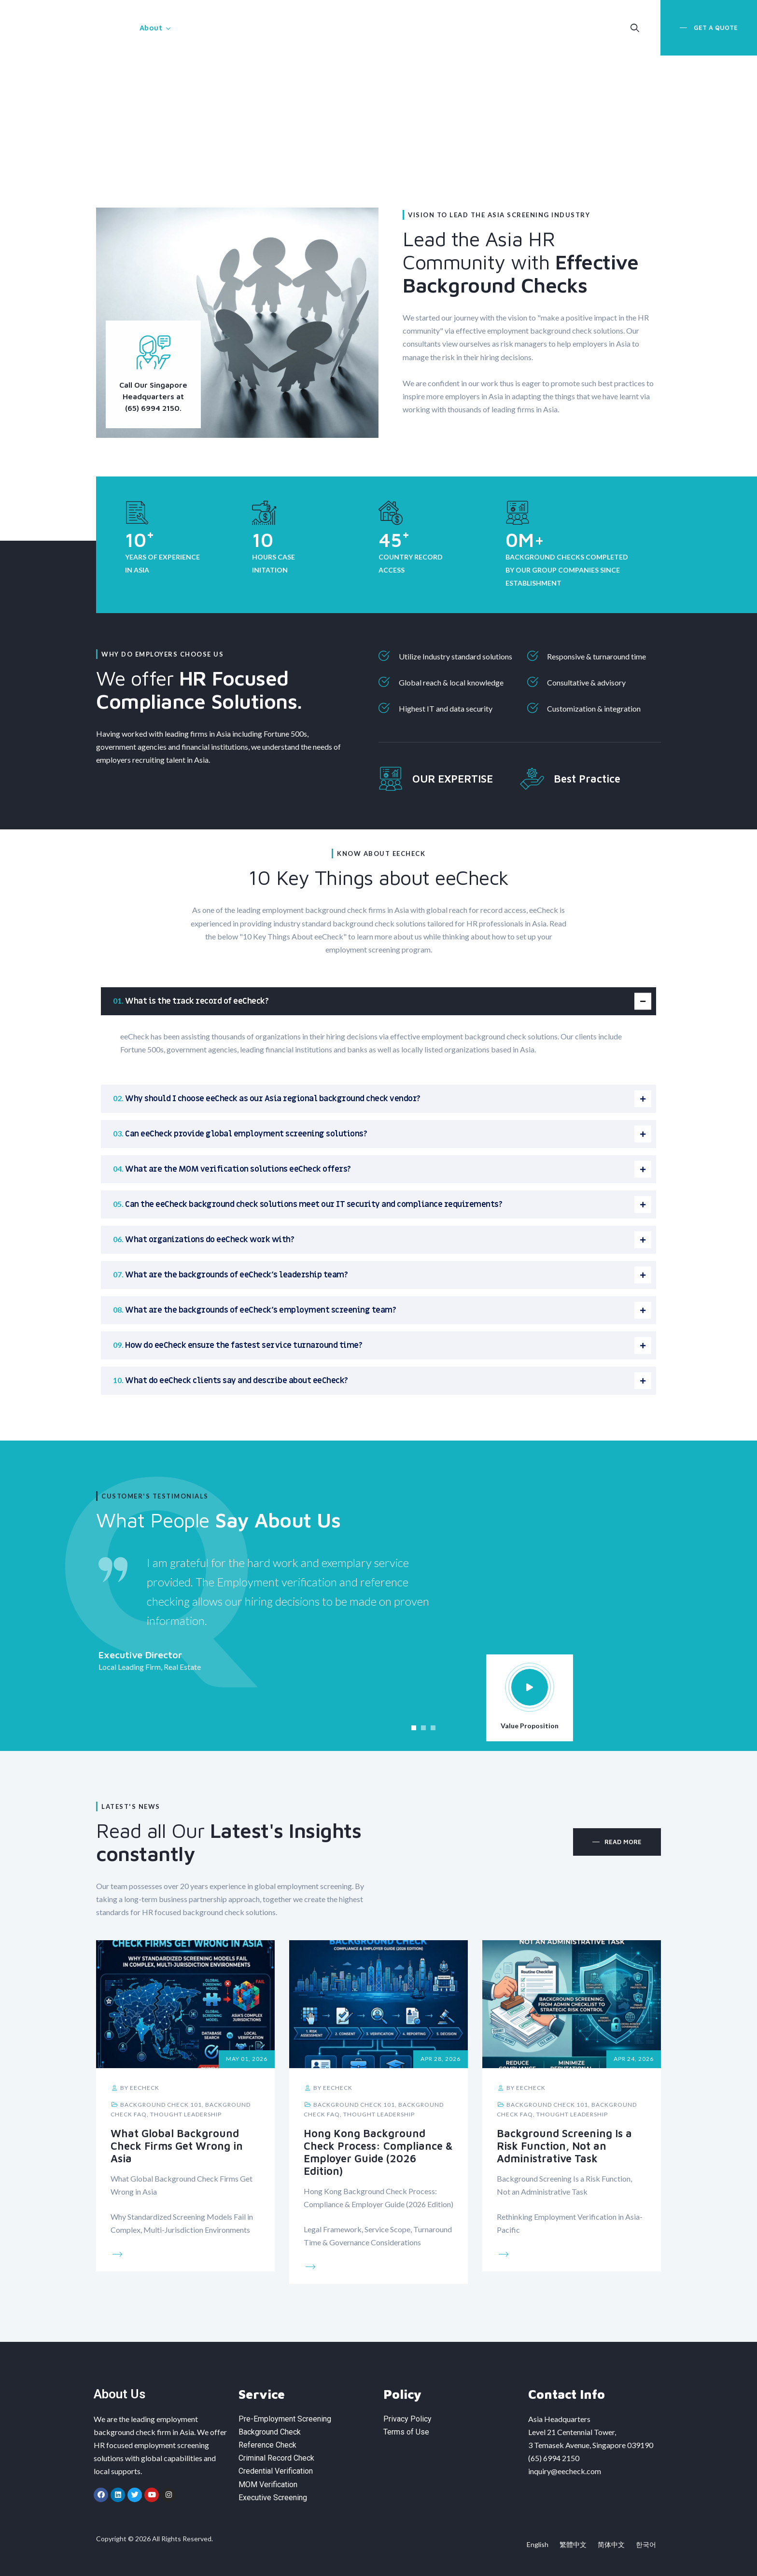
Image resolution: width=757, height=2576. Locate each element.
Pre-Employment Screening (284, 2418)
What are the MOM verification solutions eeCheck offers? (238, 1169)
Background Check (269, 2431)
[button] (413, 1727)
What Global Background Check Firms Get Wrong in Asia (177, 2146)
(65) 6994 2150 (553, 2458)
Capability (349, 28)
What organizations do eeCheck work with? (209, 1239)
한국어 (646, 2544)
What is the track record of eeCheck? (196, 1001)
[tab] (378, 1001)
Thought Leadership (186, 2114)
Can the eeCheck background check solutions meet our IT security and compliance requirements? (313, 1204)
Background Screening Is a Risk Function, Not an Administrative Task (564, 2146)
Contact (464, 28)
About (151, 28)
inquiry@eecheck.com (564, 2471)
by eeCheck (135, 2087)
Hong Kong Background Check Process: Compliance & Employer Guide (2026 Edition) (378, 2152)
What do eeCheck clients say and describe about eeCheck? (236, 1380)
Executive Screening (272, 2497)
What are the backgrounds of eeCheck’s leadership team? (236, 1275)
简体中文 (611, 2544)
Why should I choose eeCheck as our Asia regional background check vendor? (273, 1098)
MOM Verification (278, 28)
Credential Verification (275, 2471)
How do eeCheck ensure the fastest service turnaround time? (243, 1345)
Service (204, 28)
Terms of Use (406, 2431)
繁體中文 (573, 2544)
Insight (409, 28)
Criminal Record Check (276, 2458)
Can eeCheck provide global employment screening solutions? (246, 1134)
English (537, 2544)
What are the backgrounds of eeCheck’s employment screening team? (260, 1310)
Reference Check (267, 2445)
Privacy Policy (407, 2418)
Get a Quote (715, 27)
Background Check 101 (161, 2104)
